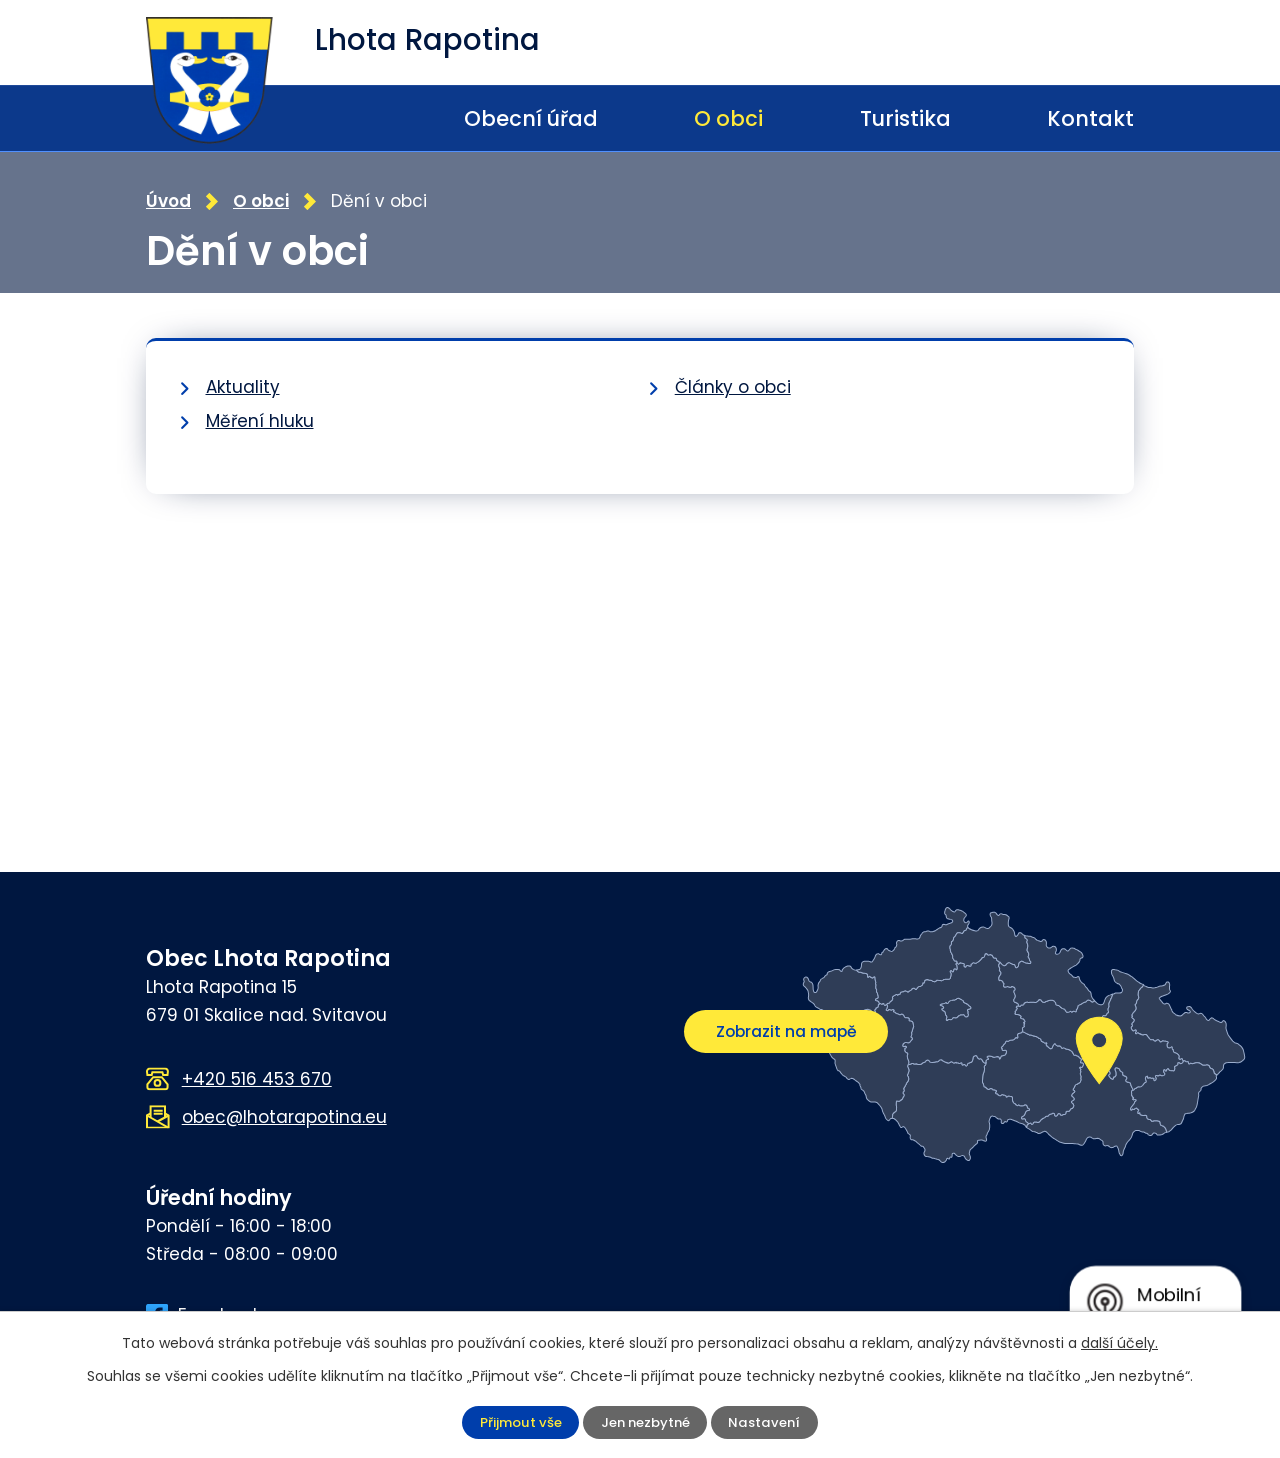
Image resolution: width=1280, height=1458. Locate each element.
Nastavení (769, 1422)
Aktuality (243, 385)
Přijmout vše (516, 1422)
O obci (728, 118)
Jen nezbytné (645, 1422)
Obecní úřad (531, 118)
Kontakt (1090, 118)
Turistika (905, 118)
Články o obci (733, 385)
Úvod (356, 118)
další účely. (1119, 1343)
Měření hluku (260, 419)
